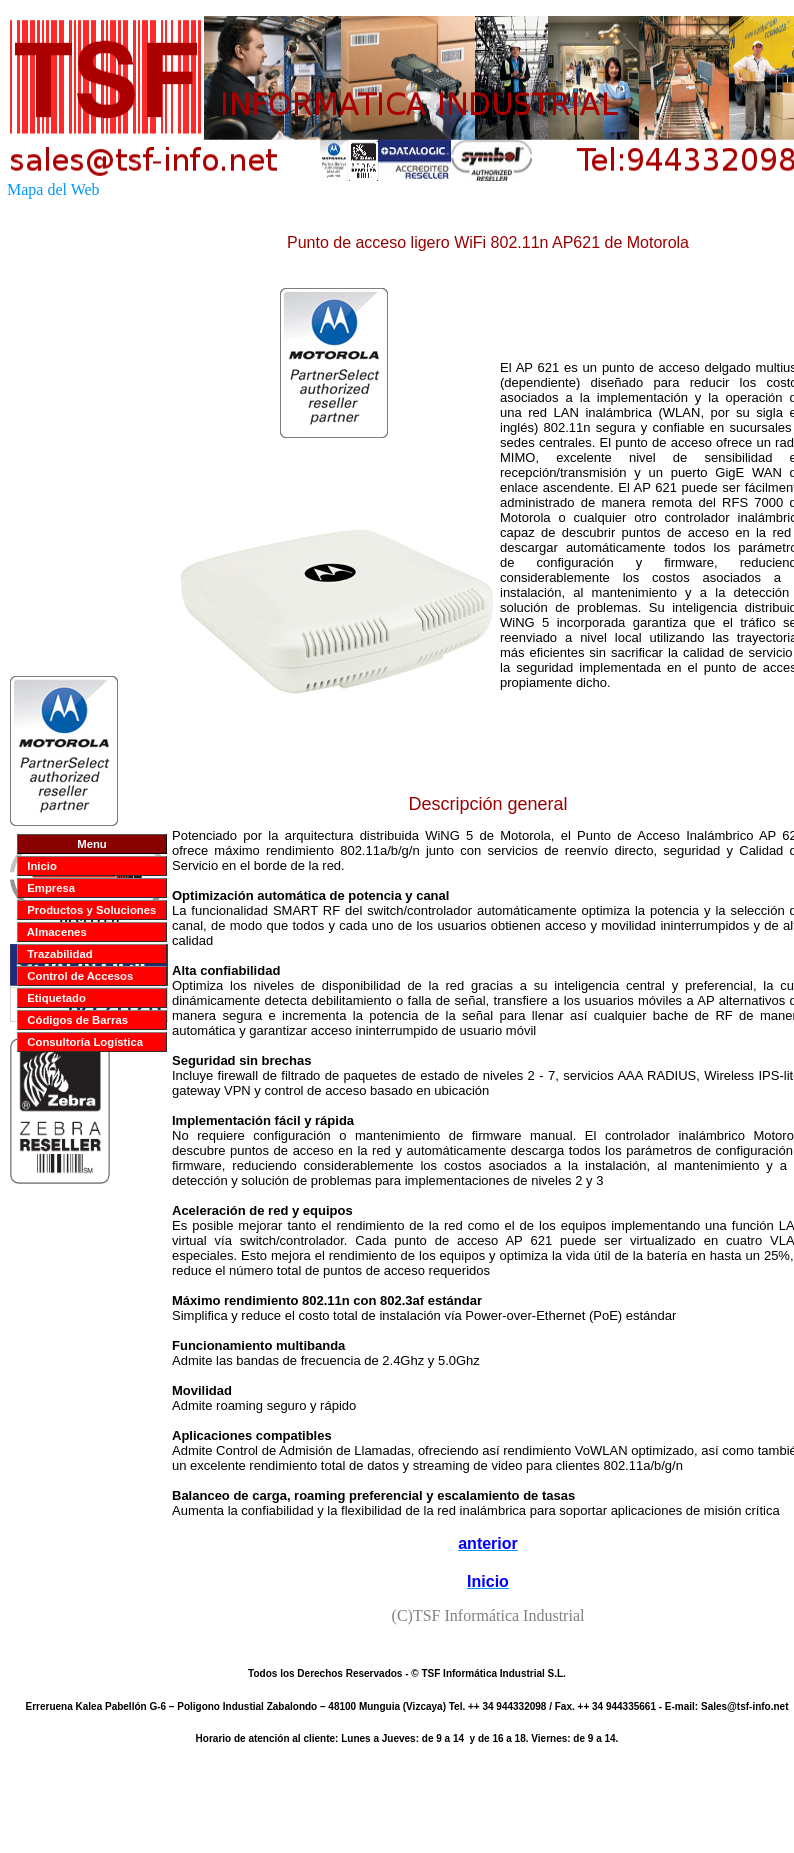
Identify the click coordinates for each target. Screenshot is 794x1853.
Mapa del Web (53, 189)
